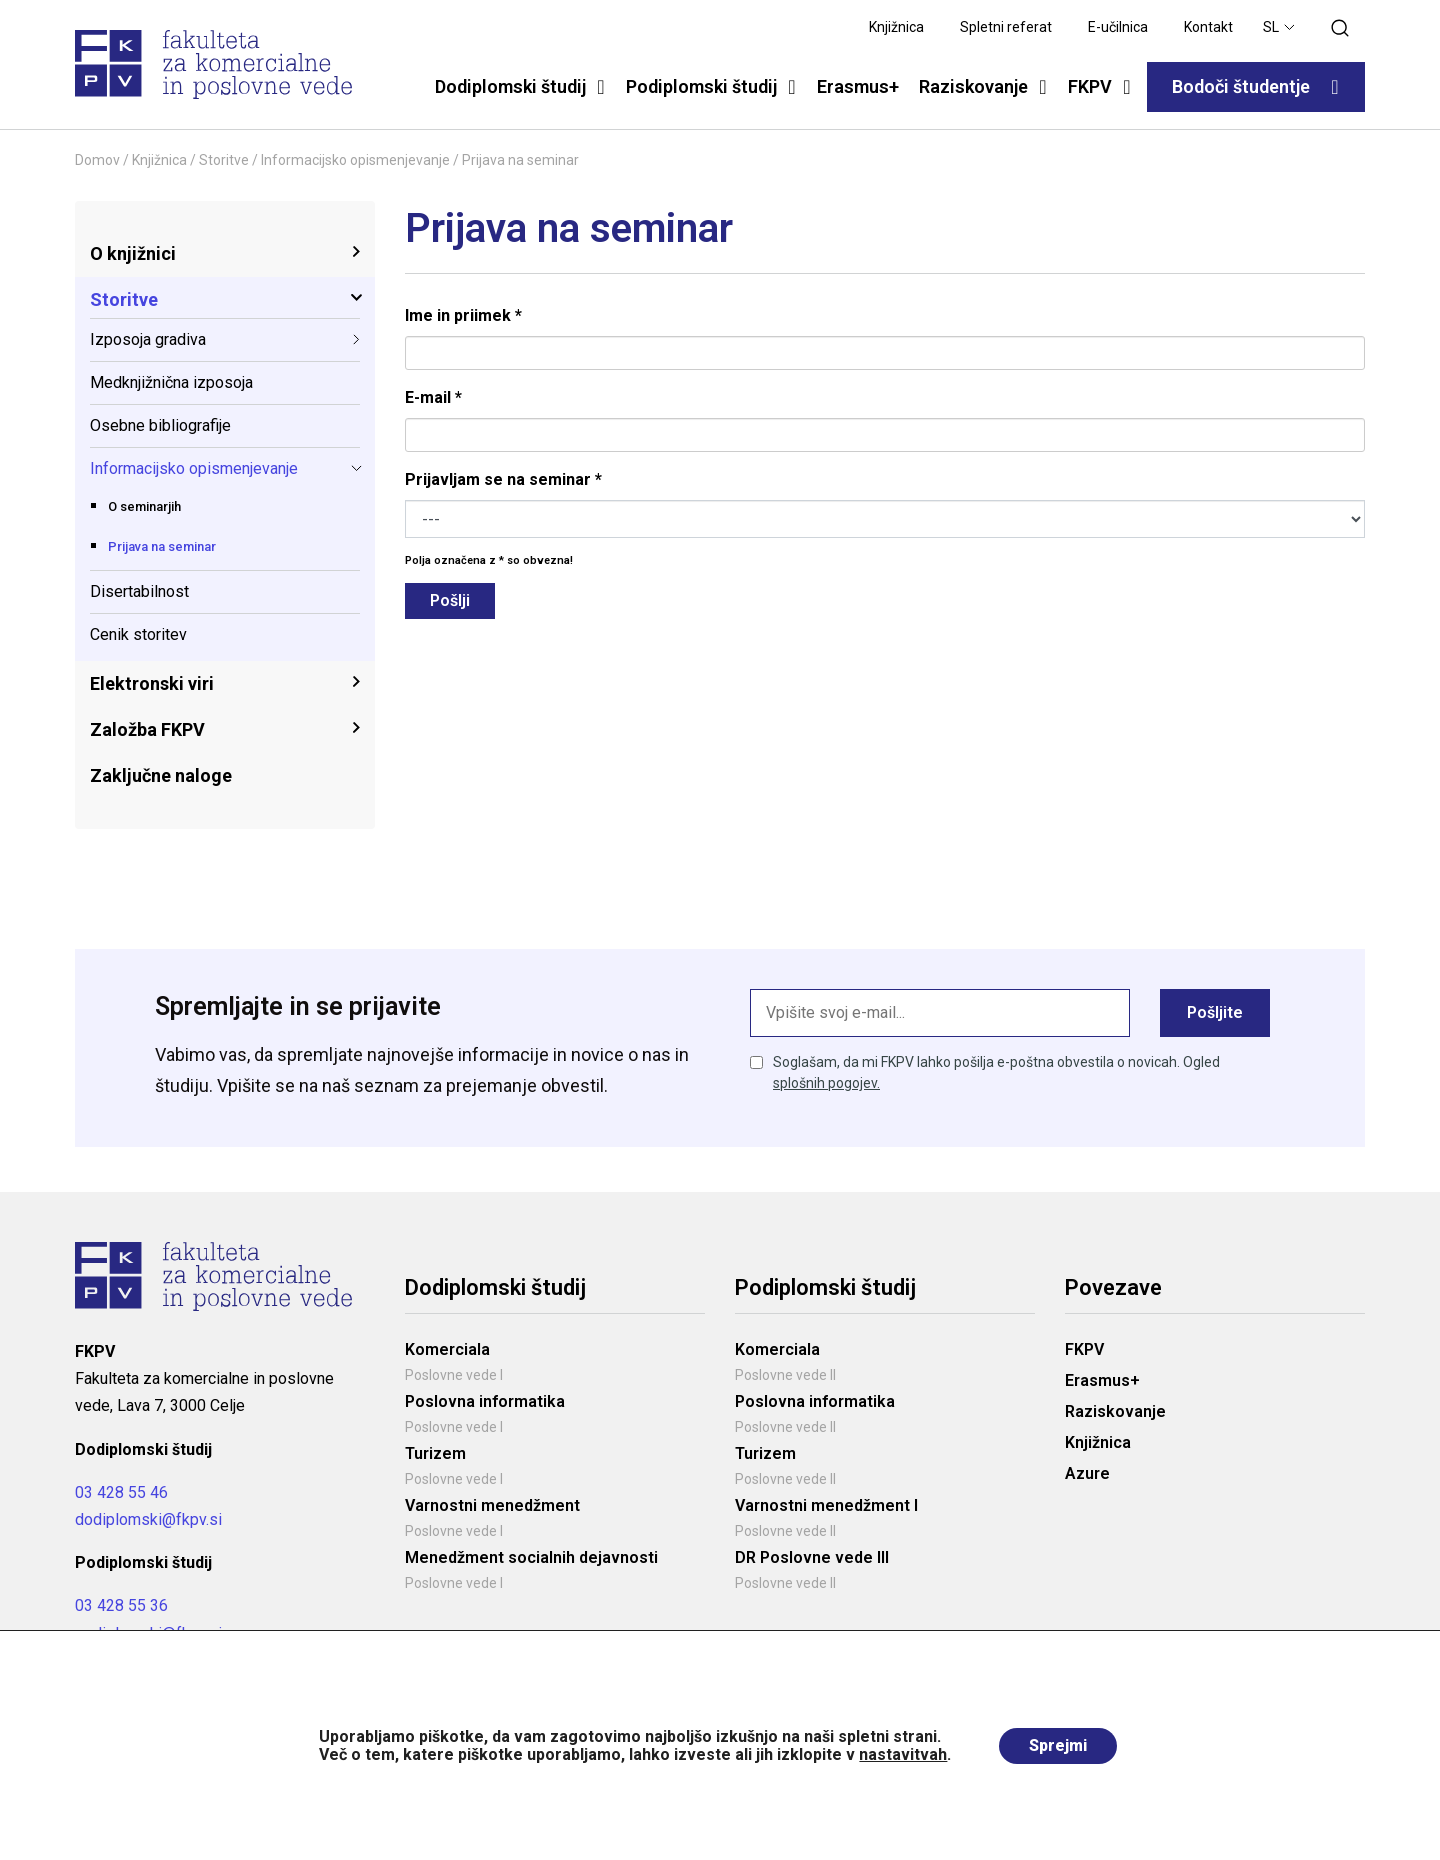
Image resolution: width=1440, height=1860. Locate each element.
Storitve (224, 160)
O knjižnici (133, 253)
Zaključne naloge (161, 775)
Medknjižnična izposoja (171, 382)
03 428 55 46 (121, 1492)
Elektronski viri (152, 683)
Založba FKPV (147, 729)
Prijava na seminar (162, 546)
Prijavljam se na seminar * (503, 479)
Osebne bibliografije (160, 425)
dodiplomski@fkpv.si (148, 1519)
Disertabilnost (139, 591)
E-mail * (433, 397)
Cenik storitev (138, 634)
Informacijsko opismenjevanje (355, 160)
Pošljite (1215, 1012)
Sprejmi (1058, 1745)
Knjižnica (159, 160)
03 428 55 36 (121, 1605)
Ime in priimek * (463, 315)
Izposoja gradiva (148, 339)
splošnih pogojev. (826, 1083)
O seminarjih (144, 506)
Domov (97, 160)
